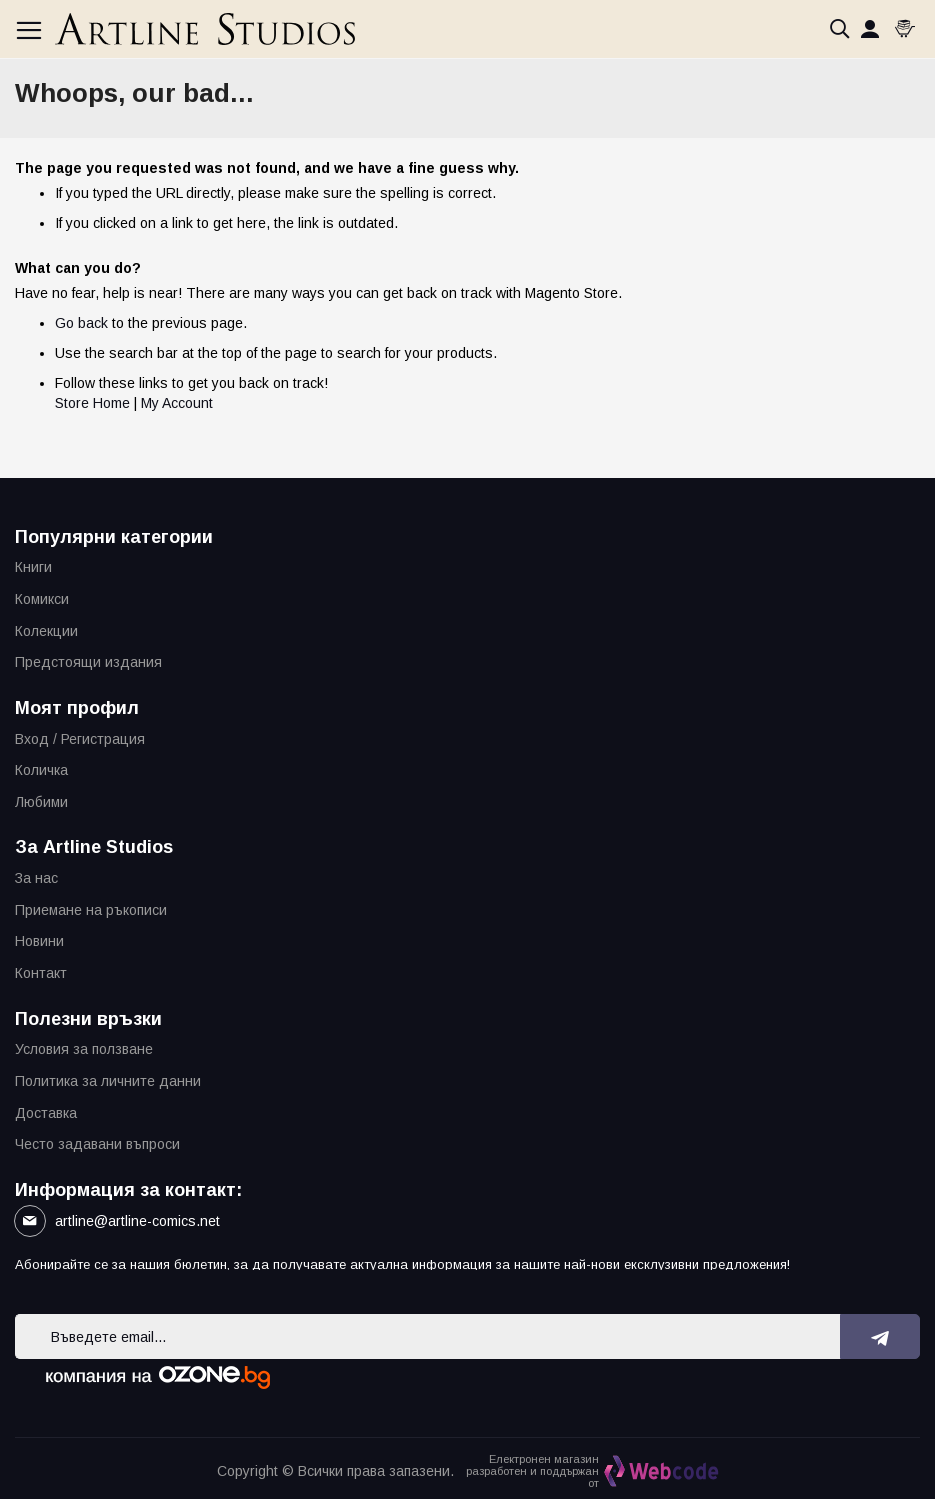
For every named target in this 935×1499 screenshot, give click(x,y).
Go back (81, 323)
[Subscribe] (880, 1336)
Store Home (92, 403)
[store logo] (205, 29)
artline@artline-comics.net (137, 1221)
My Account (177, 403)
